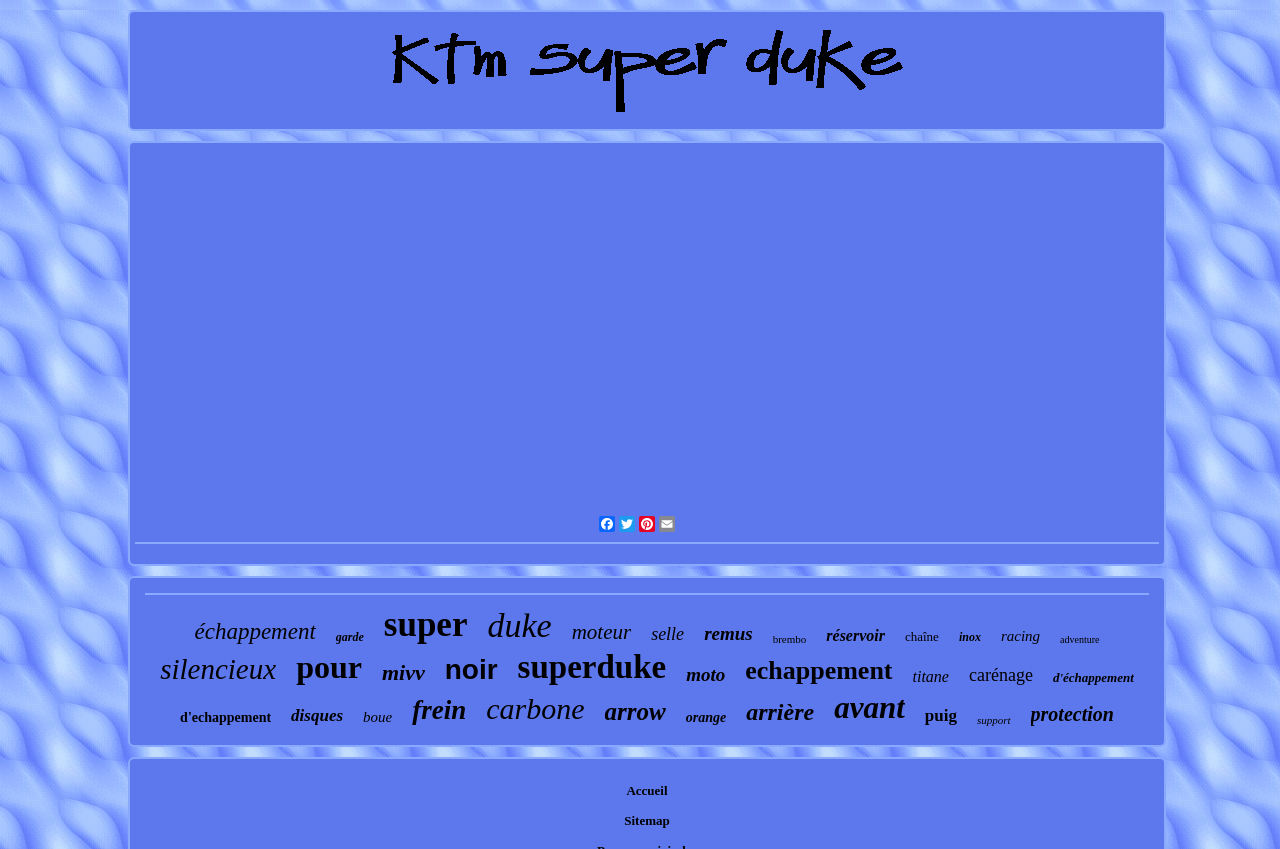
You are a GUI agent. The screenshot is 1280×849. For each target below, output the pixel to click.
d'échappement (1093, 677)
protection (1072, 714)
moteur (602, 632)
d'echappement (225, 717)
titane (931, 676)
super (426, 624)
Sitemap (647, 820)
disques (317, 715)
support (994, 720)
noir (471, 669)
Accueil (646, 790)
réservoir (855, 635)
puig (941, 715)
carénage (1001, 675)
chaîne (922, 636)
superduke (592, 667)
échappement (254, 631)
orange (706, 717)
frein (439, 710)
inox (970, 637)
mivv (403, 672)
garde (350, 637)
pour (329, 667)
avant (869, 707)
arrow (635, 711)
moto (705, 674)
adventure (1079, 639)
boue (377, 717)
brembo (790, 639)
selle (667, 634)
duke (519, 625)
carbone (535, 708)
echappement (818, 670)
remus (728, 633)
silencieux (218, 669)
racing (1020, 636)
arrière (780, 712)
